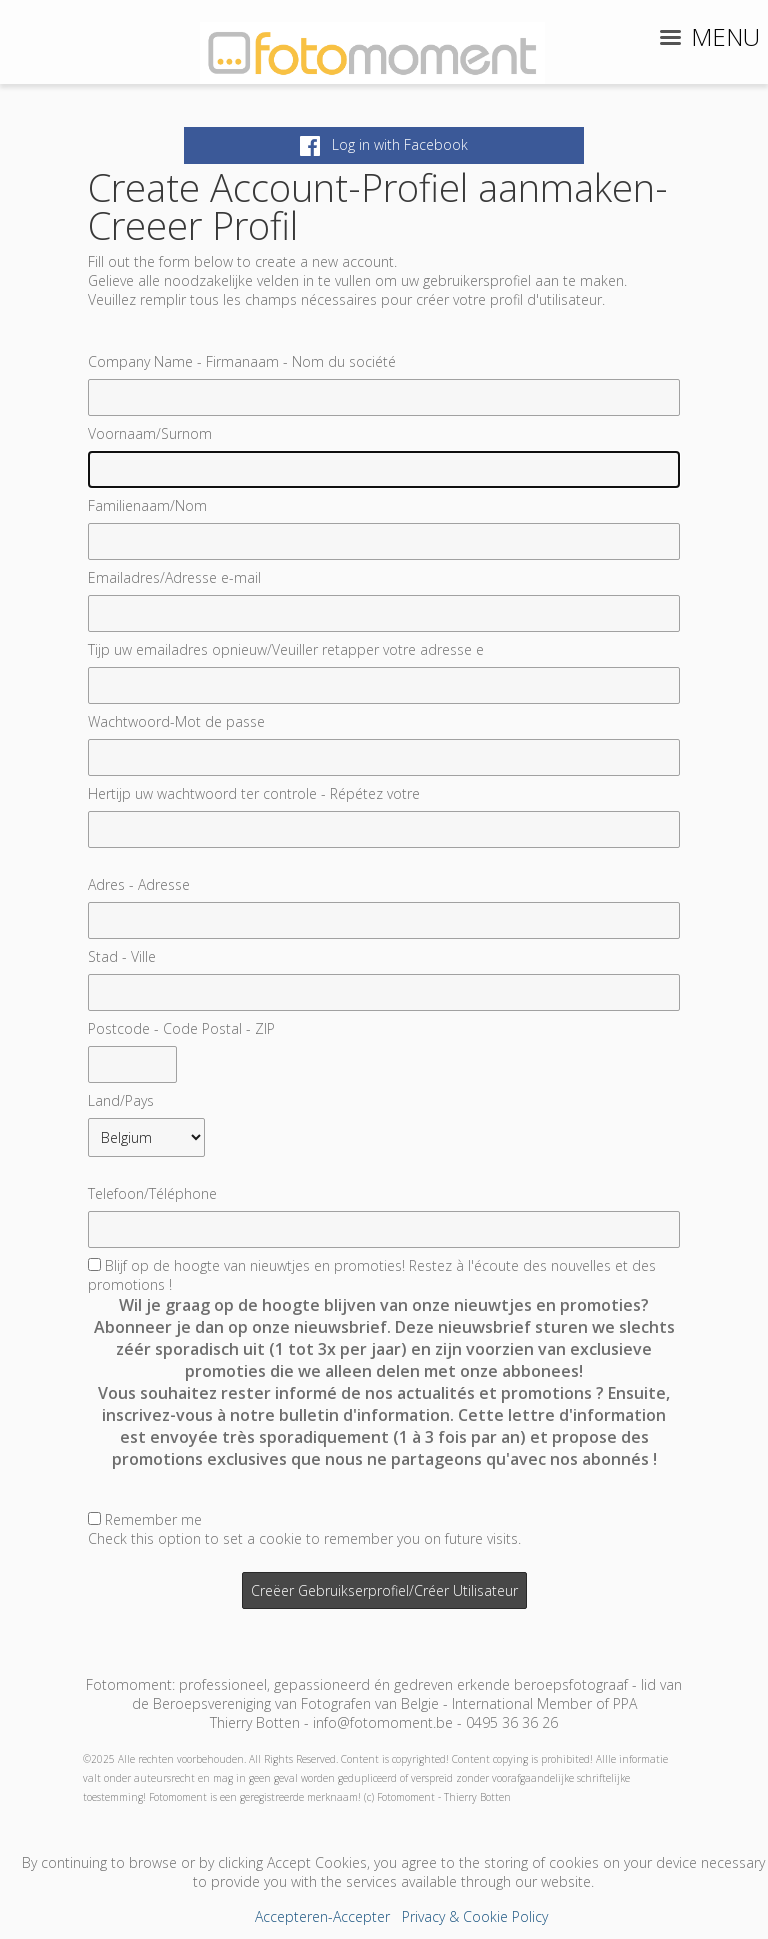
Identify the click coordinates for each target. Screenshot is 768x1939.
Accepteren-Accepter (322, 1916)
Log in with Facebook (384, 144)
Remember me (153, 1519)
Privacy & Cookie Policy (475, 1916)
